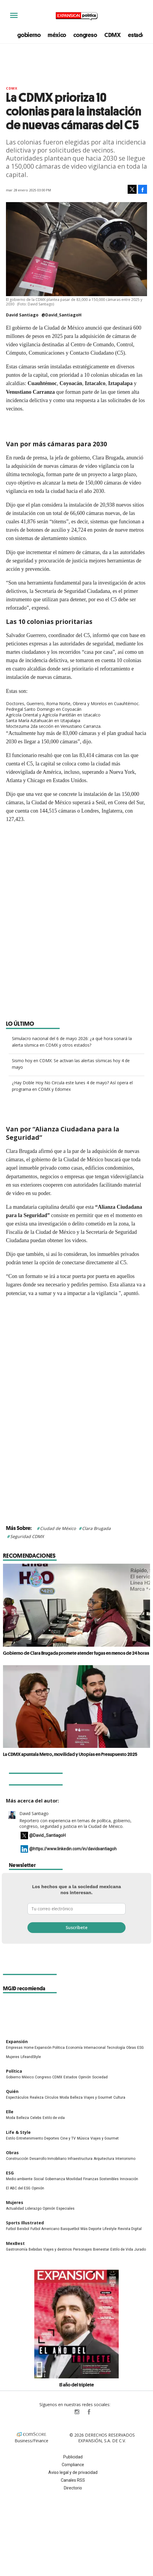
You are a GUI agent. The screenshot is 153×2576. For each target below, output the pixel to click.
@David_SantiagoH (61, 315)
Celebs (35, 2118)
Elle (9, 2111)
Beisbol (23, 2229)
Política (14, 2071)
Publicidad (73, 2457)
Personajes (82, 2249)
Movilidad (74, 2179)
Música (83, 2138)
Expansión (17, 2041)
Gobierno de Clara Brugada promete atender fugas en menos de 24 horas (76, 1653)
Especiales (65, 2208)
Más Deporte (91, 2229)
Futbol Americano (44, 2229)
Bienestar (101, 2249)
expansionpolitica (76, 2411)
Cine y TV (68, 2138)
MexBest (15, 2243)
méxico (57, 35)
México (28, 2077)
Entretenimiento (29, 2138)
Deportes (51, 2138)
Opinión (84, 2077)
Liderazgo (33, 2208)
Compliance (73, 2465)
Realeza (37, 2097)
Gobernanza (55, 2179)
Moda (64, 2097)
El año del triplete (76, 2384)
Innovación (129, 2179)
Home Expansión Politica (44, 2048)
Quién (12, 2091)
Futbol (11, 2229)
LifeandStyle (31, 2057)
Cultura (119, 2097)
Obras (131, 2048)
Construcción (17, 2159)
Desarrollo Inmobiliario (48, 2159)
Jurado (140, 2249)
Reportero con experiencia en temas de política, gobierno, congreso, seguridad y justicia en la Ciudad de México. (75, 1823)
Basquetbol (70, 2229)
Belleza (76, 2097)
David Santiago (34, 1813)
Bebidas (35, 2249)
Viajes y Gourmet (98, 2097)
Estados (70, 2077)
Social (39, 2179)
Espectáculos (17, 2097)
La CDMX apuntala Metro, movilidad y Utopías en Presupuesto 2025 (70, 1754)
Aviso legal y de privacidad (73, 2472)
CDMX (112, 35)
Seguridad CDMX (27, 1536)
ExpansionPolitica (88, 2411)
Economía (74, 2048)
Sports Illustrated (25, 2223)
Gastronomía (16, 2249)
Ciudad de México (58, 1528)
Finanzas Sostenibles (101, 2179)
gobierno (29, 35)
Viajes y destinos (57, 2249)
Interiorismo (125, 2159)
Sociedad (100, 2077)
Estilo (10, 2138)
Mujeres (12, 2057)
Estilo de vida (54, 2118)
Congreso (43, 2077)
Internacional (95, 2048)
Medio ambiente (19, 2179)
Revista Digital (130, 2229)
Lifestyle (110, 2229)
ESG (140, 2048)
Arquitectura (104, 2159)
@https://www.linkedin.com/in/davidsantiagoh (73, 1848)
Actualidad (15, 2208)
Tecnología (116, 2048)
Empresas (14, 2048)
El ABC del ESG (18, 2188)
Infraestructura (80, 2159)
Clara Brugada (96, 1528)
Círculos (51, 2097)
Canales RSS (73, 2480)
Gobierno (13, 2077)
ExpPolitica (64, 2411)
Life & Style (18, 2132)
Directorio (73, 2488)
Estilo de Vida (121, 2249)
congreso (85, 35)
